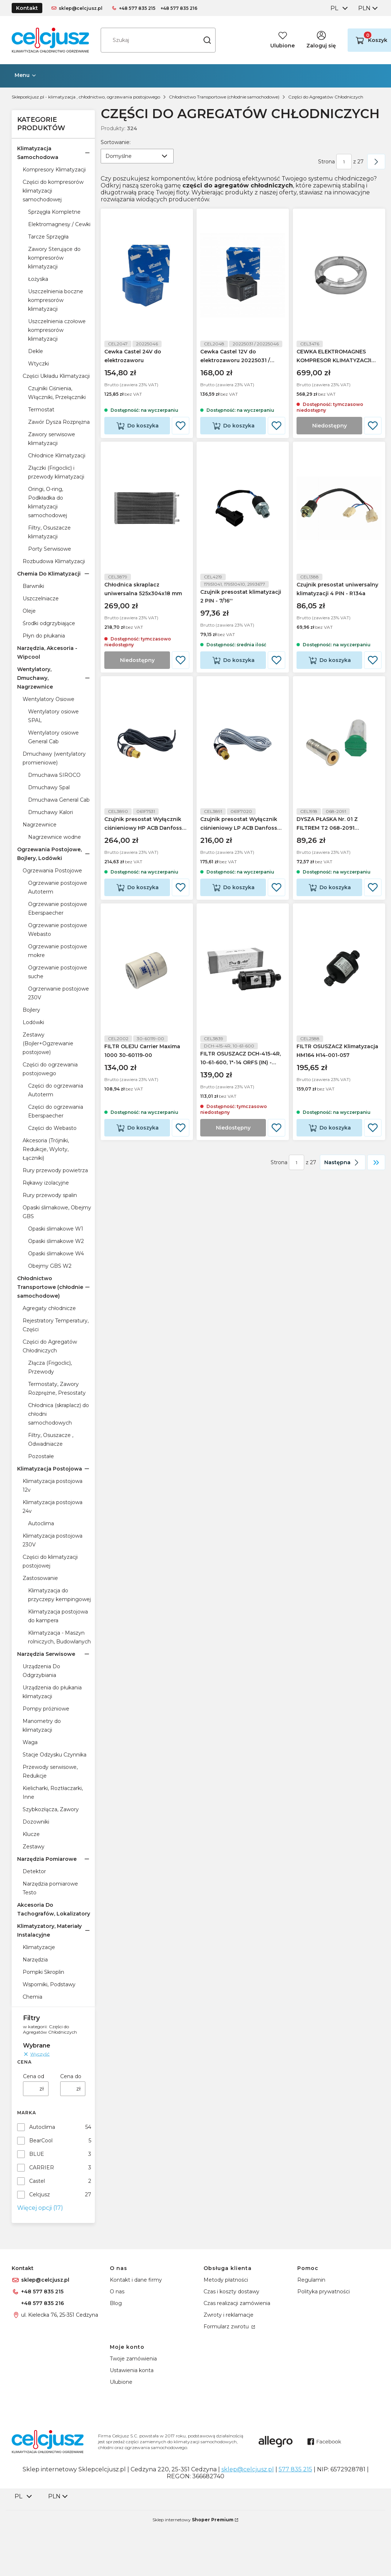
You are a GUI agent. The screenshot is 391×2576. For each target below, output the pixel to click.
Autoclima (42, 2127)
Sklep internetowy (192, 2519)
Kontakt (27, 8)
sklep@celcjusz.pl (80, 8)
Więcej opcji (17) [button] (40, 2207)
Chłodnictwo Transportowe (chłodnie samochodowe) (224, 97)
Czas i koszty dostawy (231, 2291)
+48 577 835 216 (178, 8)
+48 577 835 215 (137, 8)
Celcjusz (39, 2194)
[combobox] (338, 8)
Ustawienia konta (132, 2370)
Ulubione (121, 2382)
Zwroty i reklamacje (228, 2315)
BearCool (41, 2140)
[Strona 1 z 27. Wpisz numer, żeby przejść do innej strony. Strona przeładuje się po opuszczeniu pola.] (344, 161)
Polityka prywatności (323, 2291)
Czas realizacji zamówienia (237, 2303)
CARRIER (41, 2167)
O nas (117, 2291)
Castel (37, 2181)
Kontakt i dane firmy (136, 2280)
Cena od (33, 2076)
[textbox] (137, 156)
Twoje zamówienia (133, 2358)
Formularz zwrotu (227, 2326)
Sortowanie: (116, 142)
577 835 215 (295, 2469)
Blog (116, 2303)
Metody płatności (226, 2280)
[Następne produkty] (342, 1162)
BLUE (36, 2154)
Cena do (70, 2076)
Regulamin (311, 2280)
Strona (326, 161)
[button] (207, 40)
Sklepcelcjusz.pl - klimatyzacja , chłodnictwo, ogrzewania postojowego (86, 97)
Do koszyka (143, 425)
